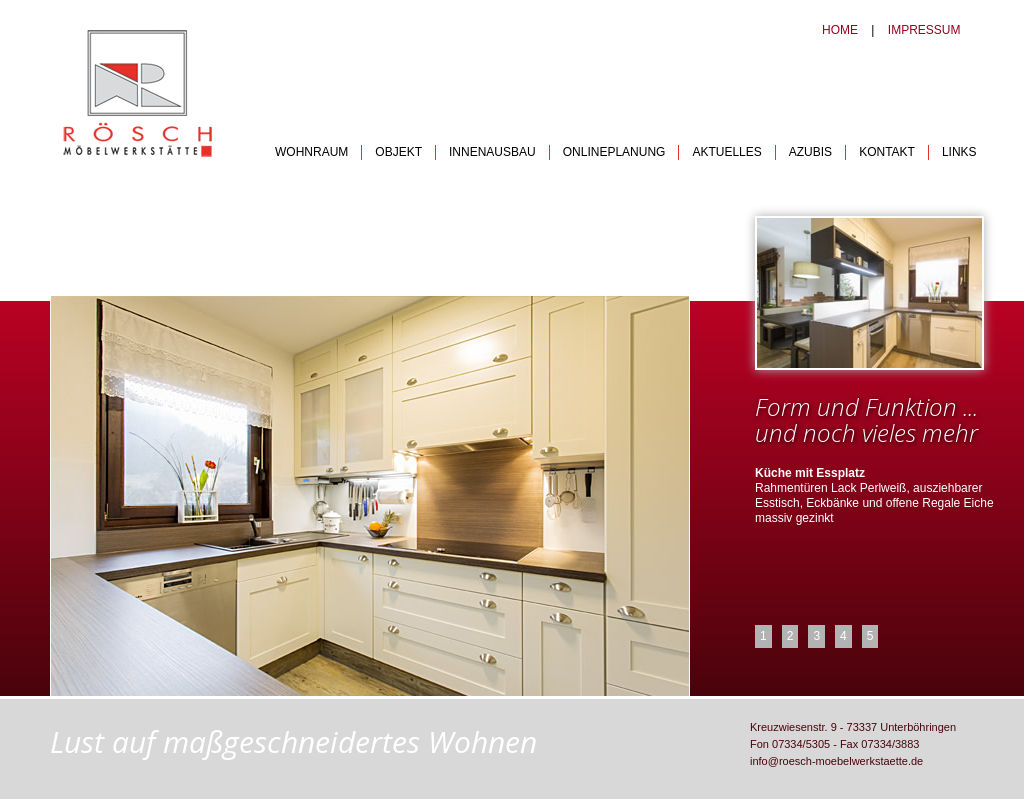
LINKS (959, 152)
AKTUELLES (726, 152)
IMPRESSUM (924, 30)
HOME (840, 30)
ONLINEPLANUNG (614, 152)
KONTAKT (887, 152)
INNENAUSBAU (492, 152)
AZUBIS (810, 152)
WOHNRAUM (311, 152)
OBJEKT (398, 152)
